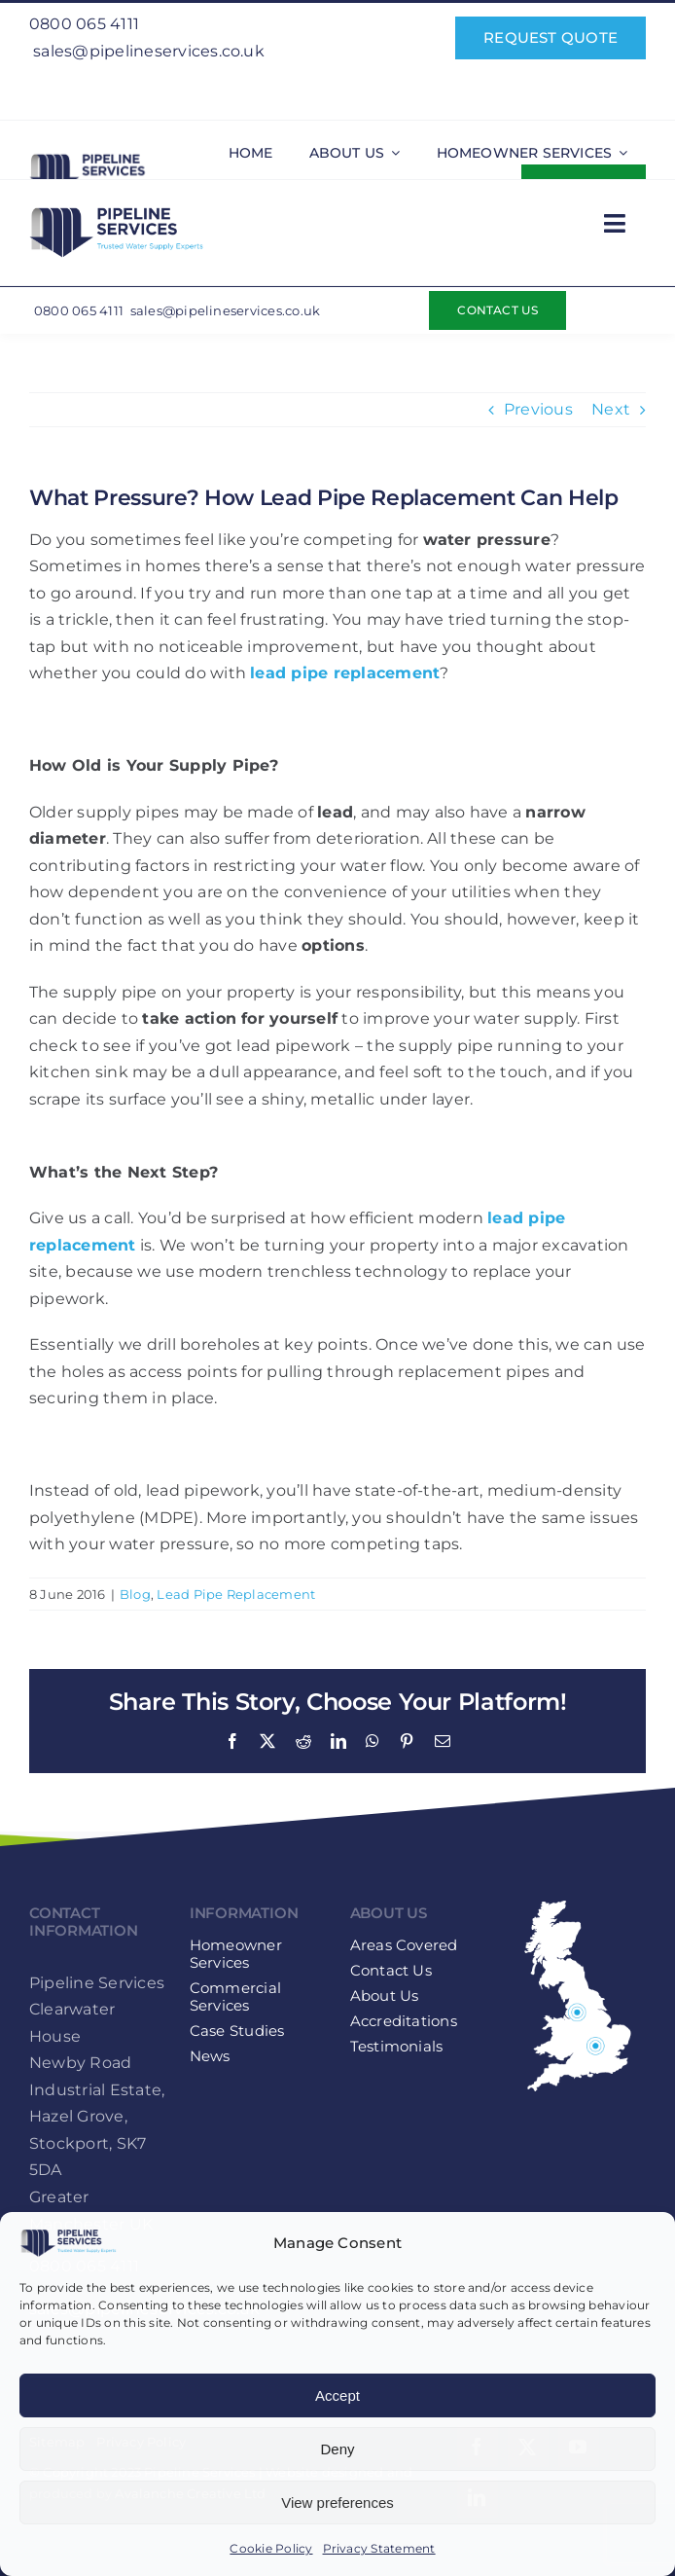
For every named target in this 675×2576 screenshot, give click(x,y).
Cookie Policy (271, 2548)
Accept (337, 2395)
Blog (135, 1594)
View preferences (337, 2502)
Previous (538, 409)
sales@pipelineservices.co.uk (149, 51)
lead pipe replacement (345, 673)
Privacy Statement (379, 2548)
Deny (337, 2449)
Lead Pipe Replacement (236, 1594)
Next (610, 409)
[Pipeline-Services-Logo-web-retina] (97, 157)
